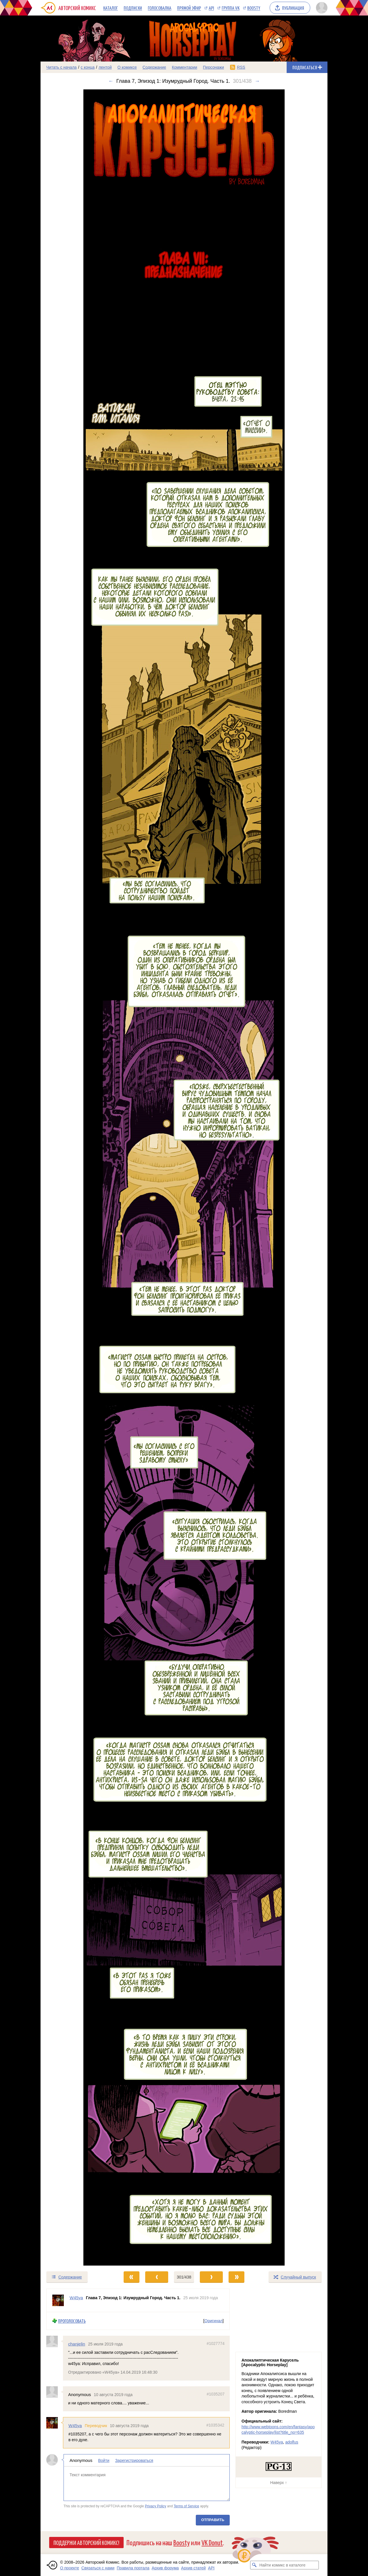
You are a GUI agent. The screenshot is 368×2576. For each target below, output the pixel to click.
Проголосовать (72, 2321)
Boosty (253, 8)
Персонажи (213, 67)
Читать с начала (61, 67)
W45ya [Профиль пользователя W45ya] (76, 2297)
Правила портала (133, 2568)
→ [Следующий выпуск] (257, 81)
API (211, 8)
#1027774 (216, 2343)
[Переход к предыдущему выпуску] (76, 1177)
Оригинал (213, 2320)
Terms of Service (186, 2506)
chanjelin (76, 2343)
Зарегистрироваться (134, 2460)
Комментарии (184, 67)
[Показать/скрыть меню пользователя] (320, 8)
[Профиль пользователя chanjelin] (54, 2341)
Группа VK (230, 8)
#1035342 (215, 2425)
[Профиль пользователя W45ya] (58, 2300)
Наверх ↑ (278, 2482)
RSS (241, 67)
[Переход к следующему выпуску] (184, 1177)
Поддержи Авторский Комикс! (86, 2542)
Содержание (154, 67)
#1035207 (216, 2393)
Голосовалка (159, 8)
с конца (88, 67)
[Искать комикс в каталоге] (254, 2565)
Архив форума (165, 2568)
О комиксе (127, 67)
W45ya (75, 2425)
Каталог (110, 8)
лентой (105, 67)
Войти (103, 2460)
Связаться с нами (97, 2568)
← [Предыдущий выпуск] (111, 81)
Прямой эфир (189, 8)
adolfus (291, 2442)
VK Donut (212, 2542)
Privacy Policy (155, 2506)
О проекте (69, 2568)
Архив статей (193, 2568)
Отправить (212, 2519)
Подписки (133, 8)
